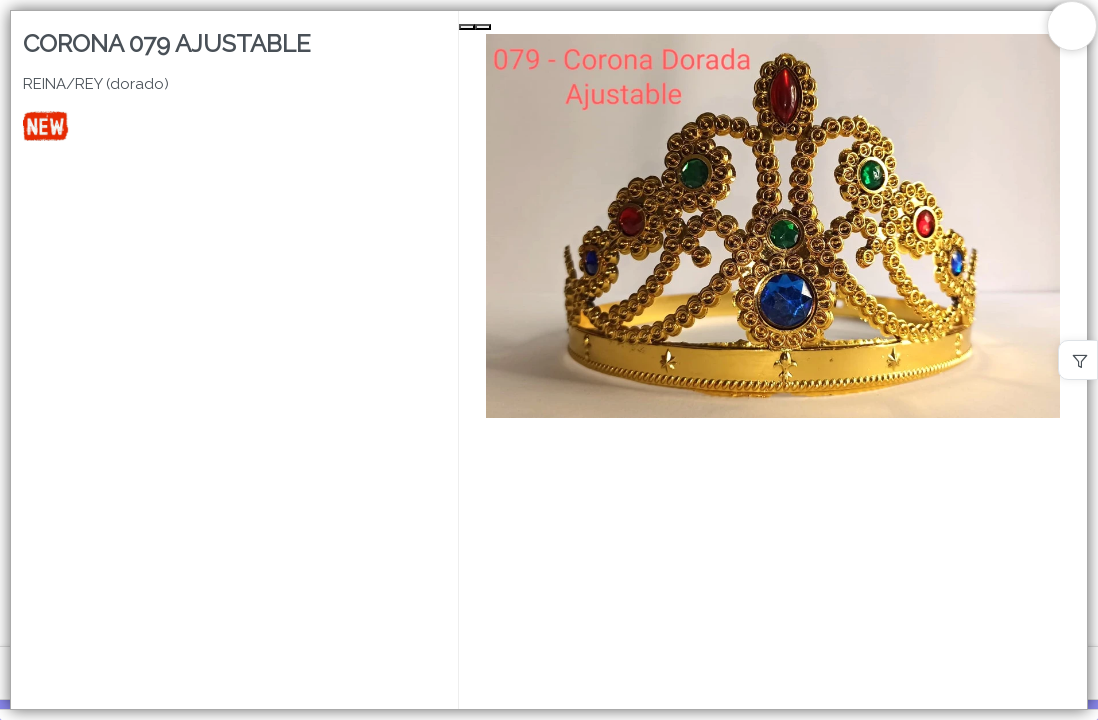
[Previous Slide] (467, 27)
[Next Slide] (483, 27)
